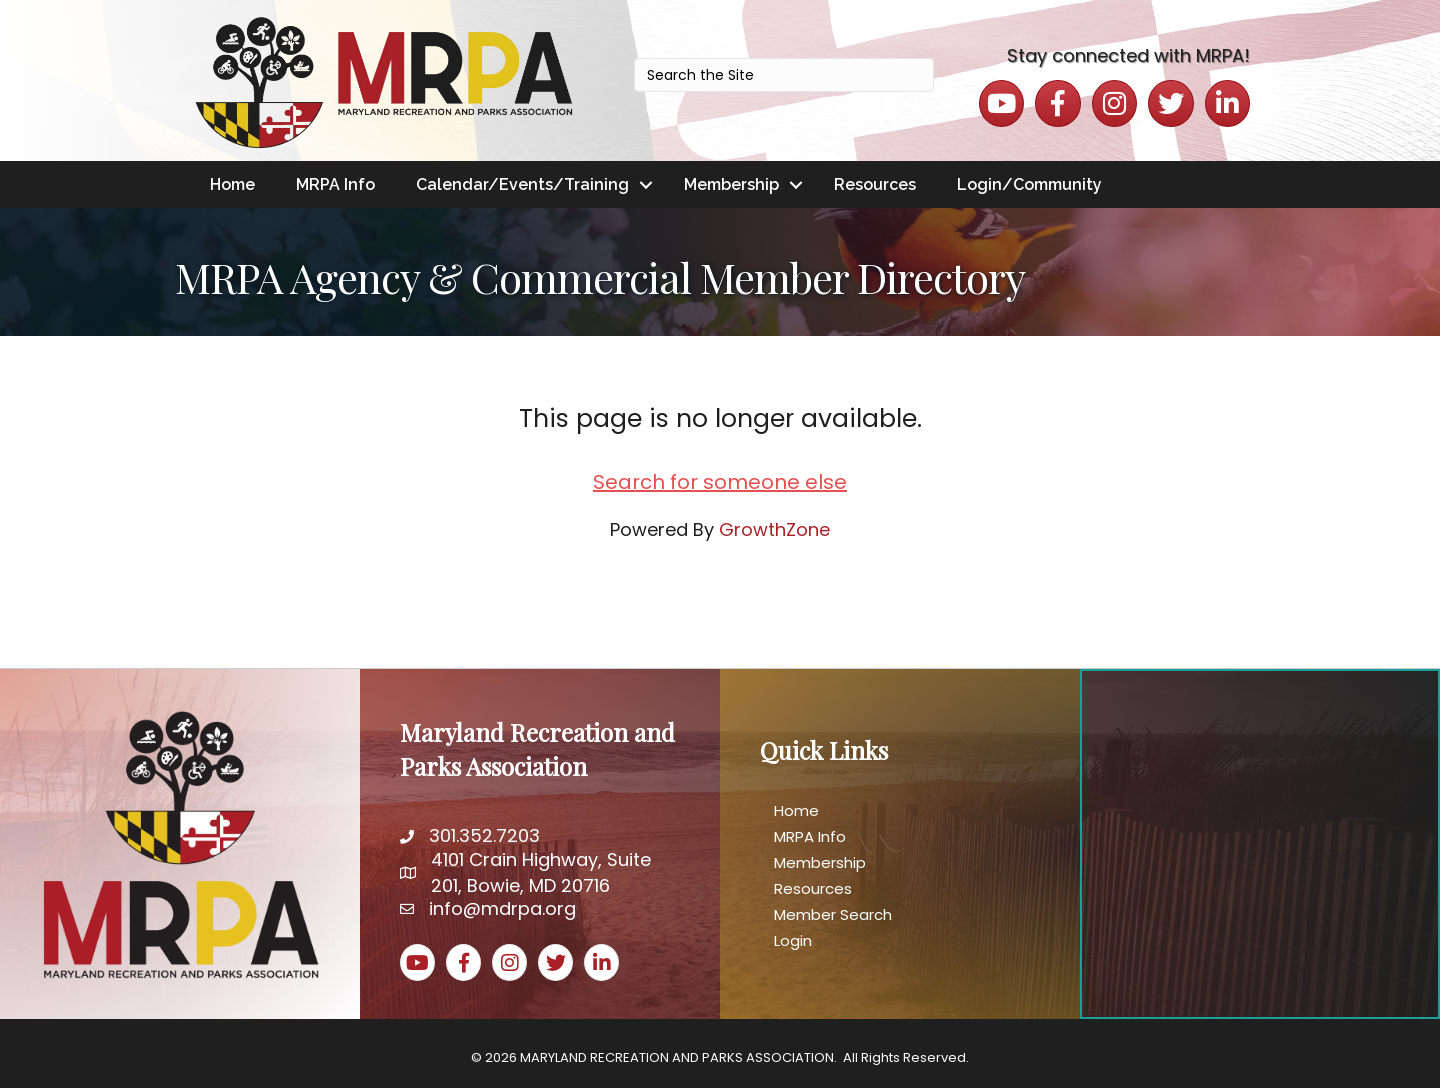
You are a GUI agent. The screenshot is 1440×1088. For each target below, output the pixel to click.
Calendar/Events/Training (522, 184)
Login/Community (1029, 184)
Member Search (833, 914)
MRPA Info (335, 184)
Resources (875, 184)
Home (232, 184)
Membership (731, 184)
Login (793, 940)
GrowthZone (774, 529)
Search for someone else (720, 482)
